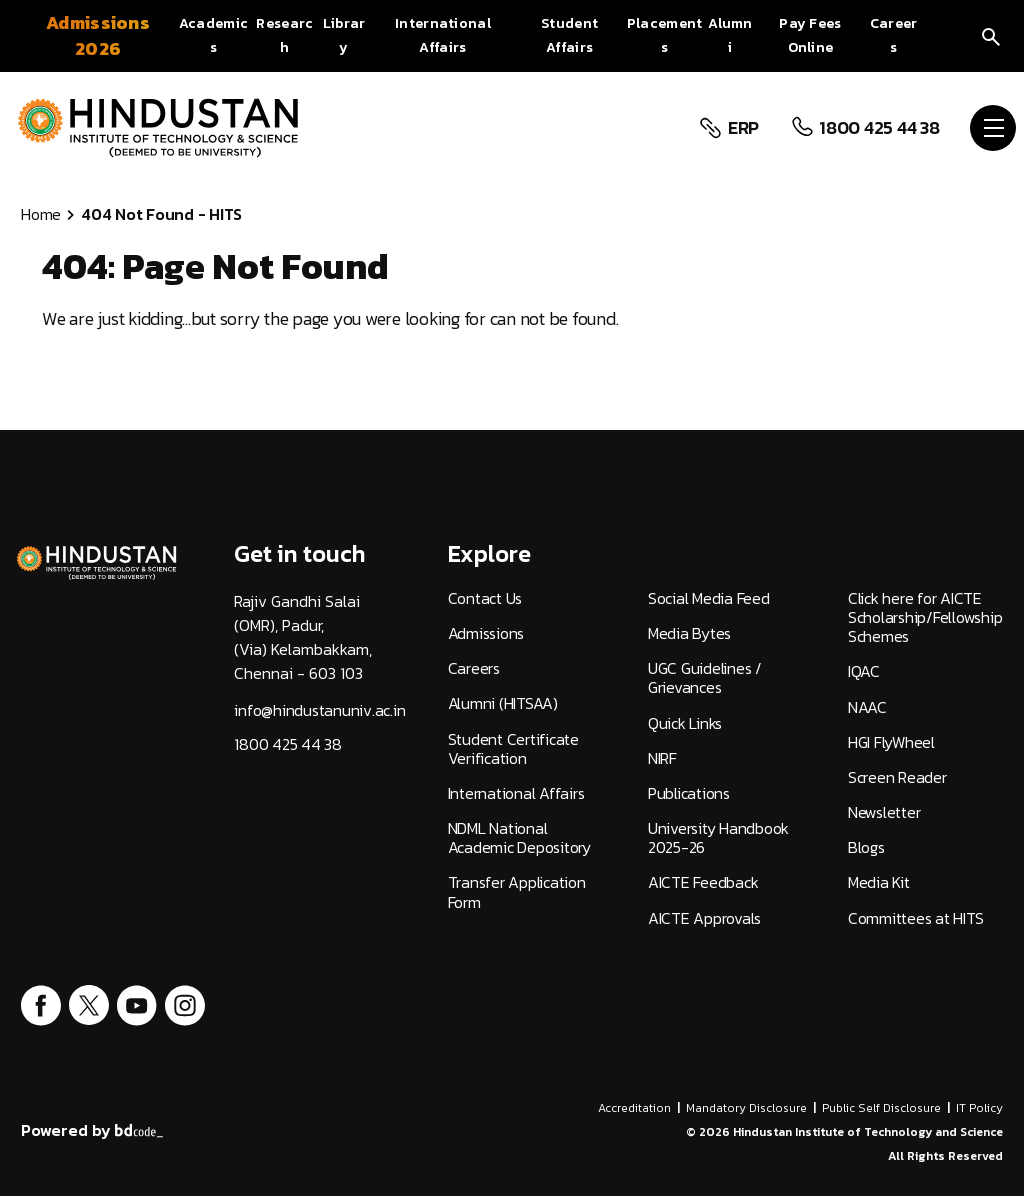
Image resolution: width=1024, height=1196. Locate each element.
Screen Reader (897, 777)
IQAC (864, 671)
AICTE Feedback (703, 882)
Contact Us (485, 598)
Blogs (866, 847)
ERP (740, 128)
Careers (474, 668)
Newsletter (884, 812)
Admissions (486, 633)
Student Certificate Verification (513, 749)
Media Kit (879, 882)
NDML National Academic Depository (519, 838)
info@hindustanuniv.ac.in (319, 710)
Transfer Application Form (517, 892)
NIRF (662, 758)
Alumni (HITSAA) (503, 703)
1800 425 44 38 (877, 128)
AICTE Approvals (704, 918)
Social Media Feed (709, 598)
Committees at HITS (916, 918)
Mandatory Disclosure (746, 1108)
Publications (689, 793)
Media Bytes (689, 633)
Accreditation (634, 1108)
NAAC (867, 707)
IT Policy (979, 1108)
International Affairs (516, 793)
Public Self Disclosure (881, 1108)
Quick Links (685, 723)
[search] (991, 35)
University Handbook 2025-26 (718, 838)
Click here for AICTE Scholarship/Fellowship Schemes (925, 618)
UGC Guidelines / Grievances (705, 678)
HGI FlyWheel (891, 742)
